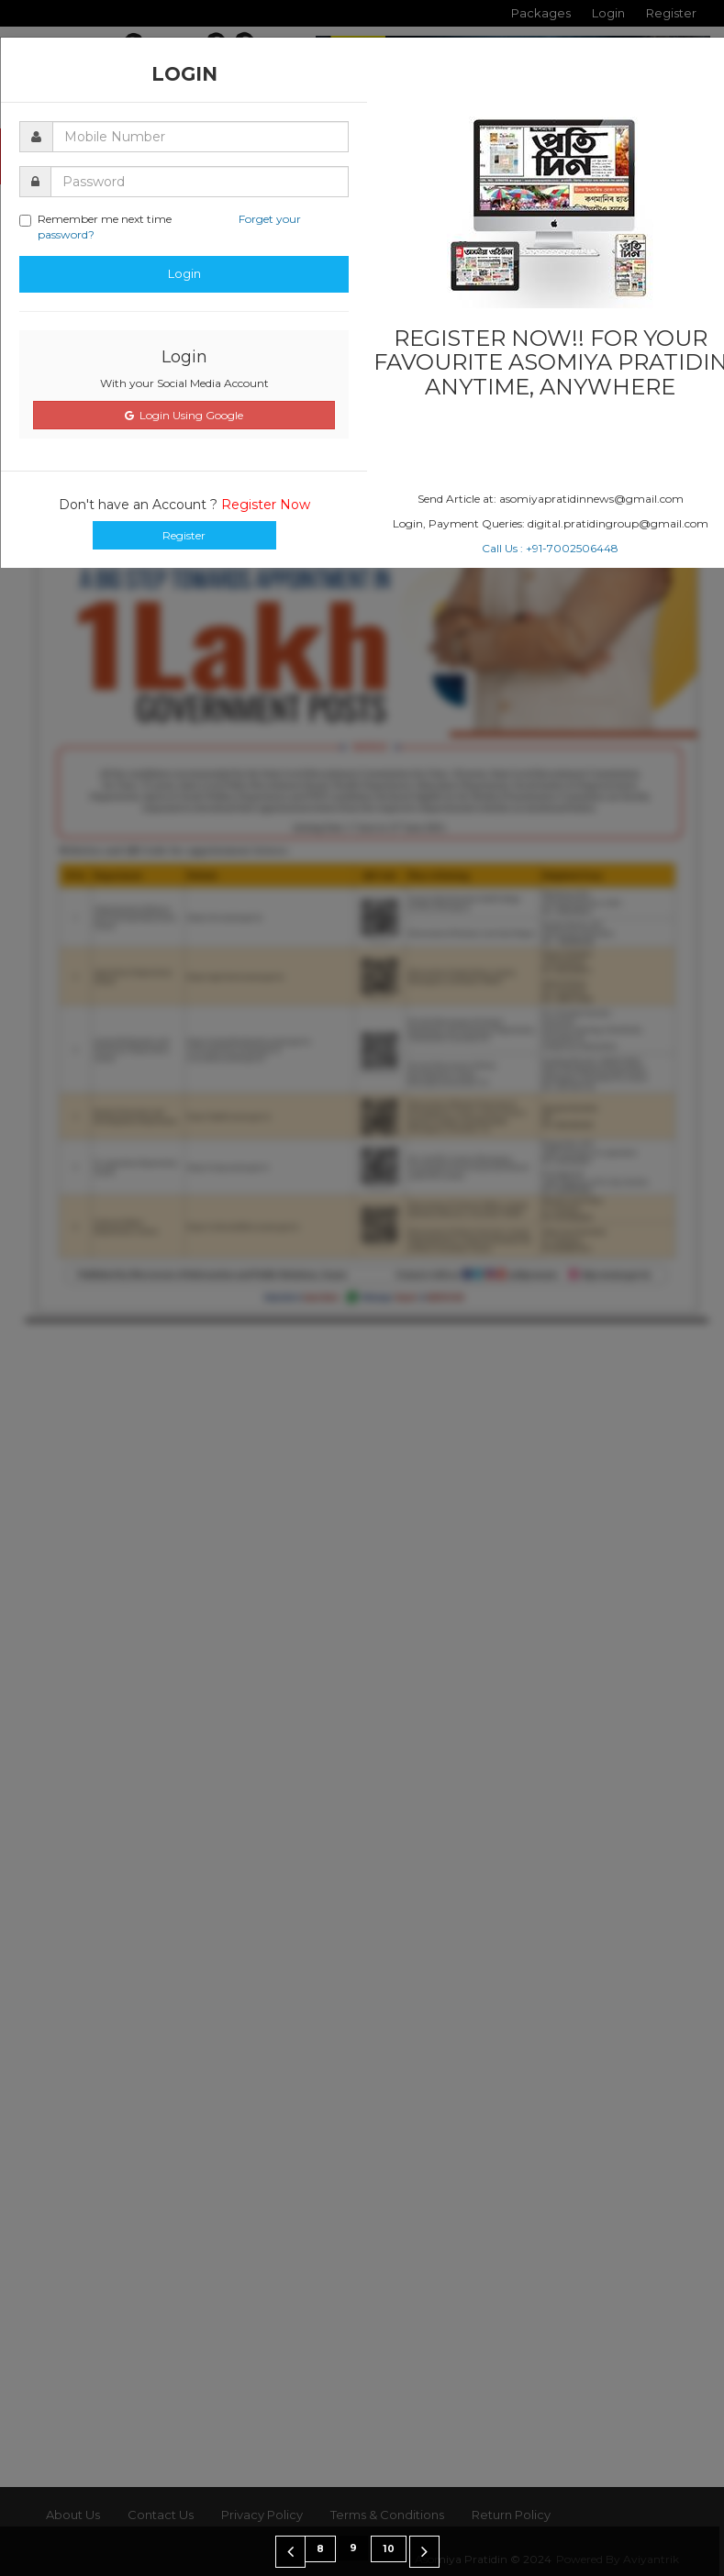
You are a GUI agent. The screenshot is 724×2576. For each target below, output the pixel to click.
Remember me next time (160, 226)
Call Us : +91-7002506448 (550, 548)
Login (184, 273)
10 (389, 2549)
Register (184, 535)
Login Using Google (184, 415)
